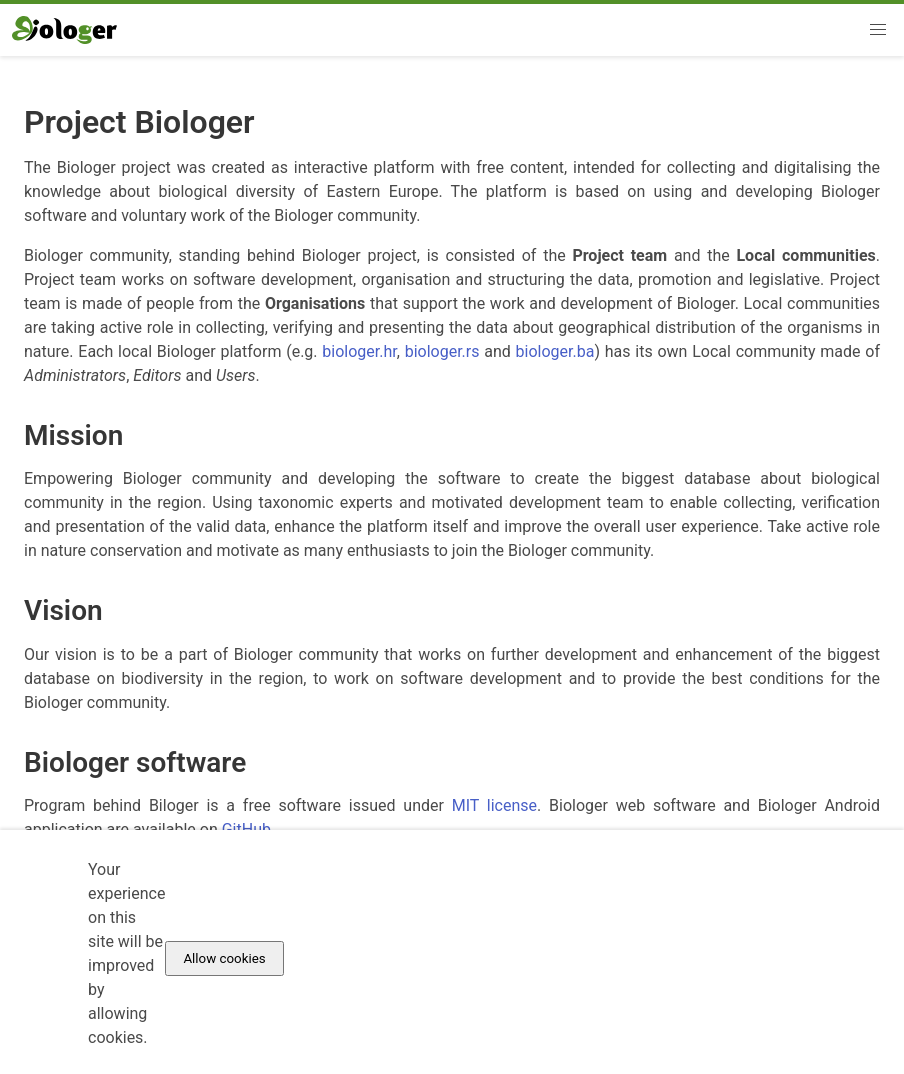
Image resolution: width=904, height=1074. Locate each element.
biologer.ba (555, 351)
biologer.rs (442, 351)
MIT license (494, 805)
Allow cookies (224, 958)
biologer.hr (359, 351)
